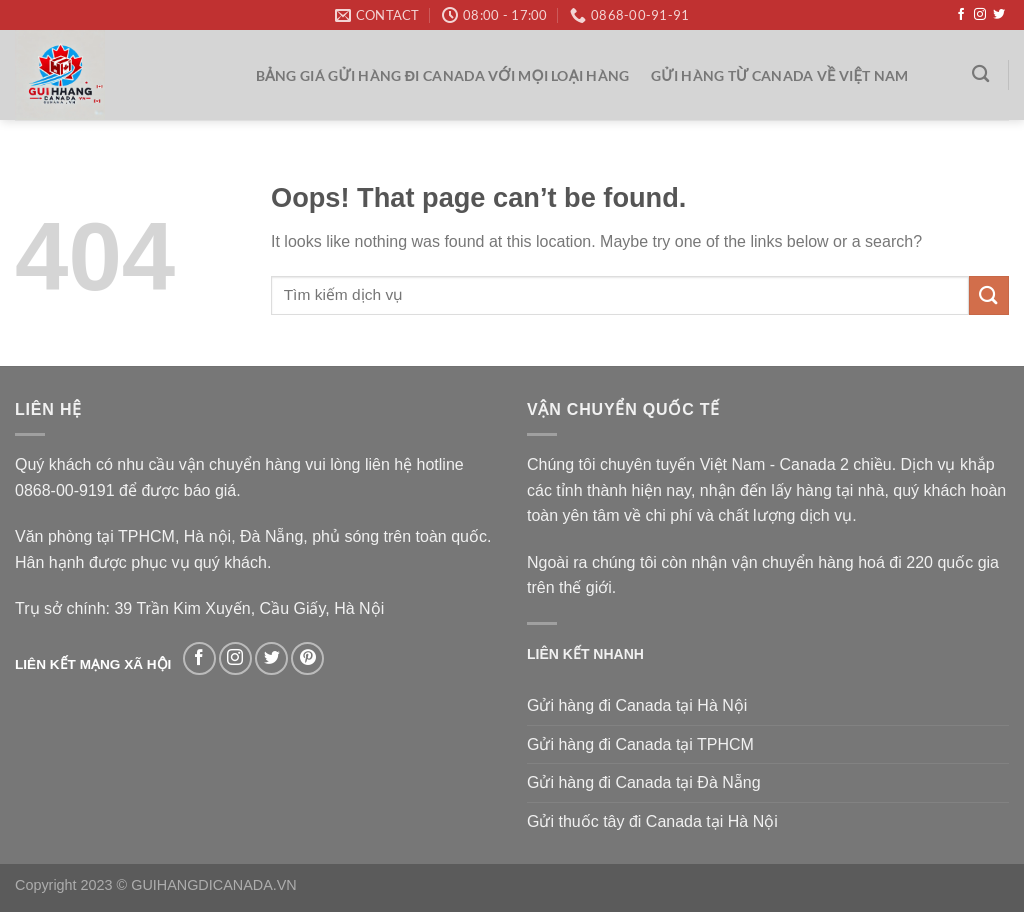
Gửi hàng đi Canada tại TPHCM (640, 744)
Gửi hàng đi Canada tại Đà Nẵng (644, 782)
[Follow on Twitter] (999, 15)
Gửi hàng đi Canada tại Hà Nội (637, 705)
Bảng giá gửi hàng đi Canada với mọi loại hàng (443, 75)
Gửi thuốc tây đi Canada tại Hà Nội (652, 821)
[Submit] (989, 295)
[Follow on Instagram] (980, 15)
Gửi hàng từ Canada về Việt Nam (779, 75)
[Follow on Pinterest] (307, 658)
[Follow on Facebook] (961, 15)
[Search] (981, 74)
